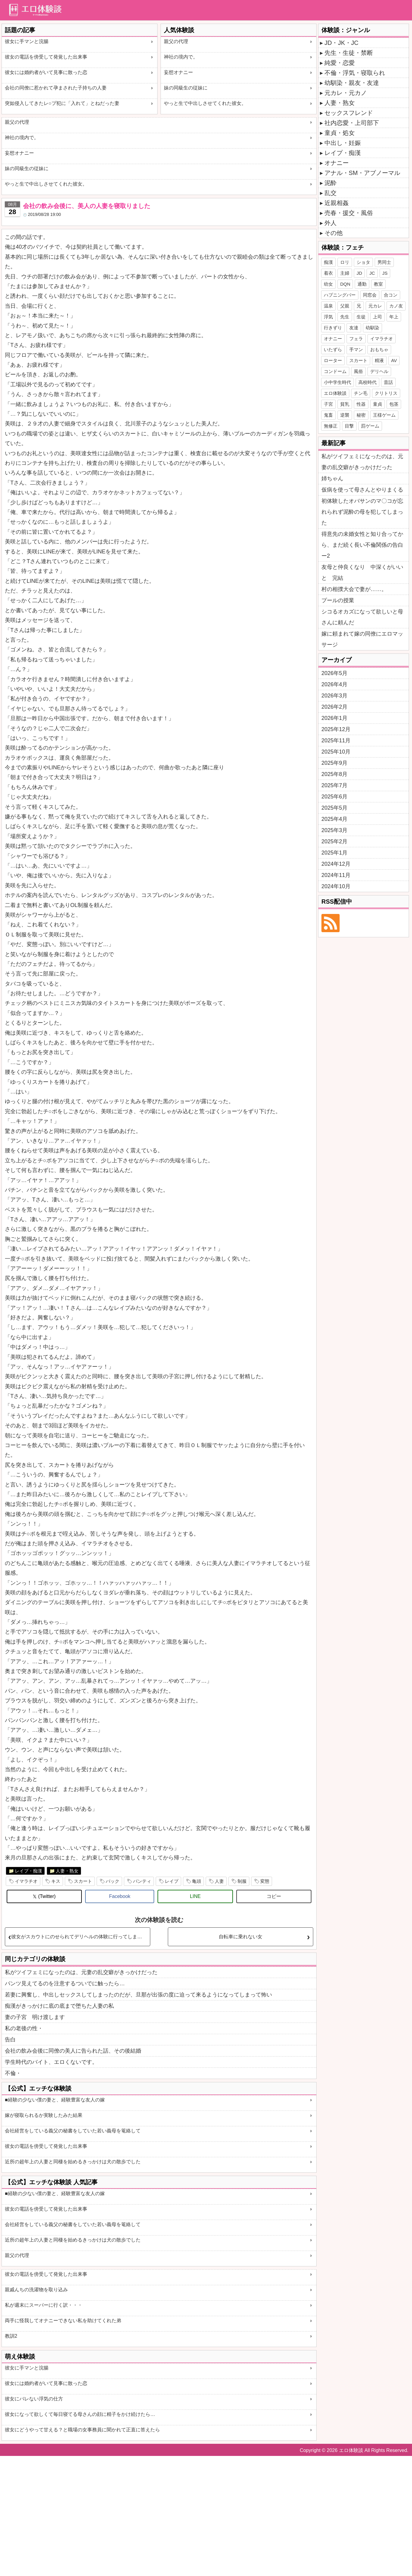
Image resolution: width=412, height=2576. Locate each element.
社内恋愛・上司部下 (351, 122)
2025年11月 (336, 740)
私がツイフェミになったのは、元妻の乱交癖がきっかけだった (81, 1972)
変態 (264, 1881)
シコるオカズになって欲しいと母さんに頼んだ (362, 617)
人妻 (219, 1881)
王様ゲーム (384, 415)
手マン (356, 349)
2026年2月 (334, 707)
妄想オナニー (178, 72)
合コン (390, 294)
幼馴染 (372, 327)
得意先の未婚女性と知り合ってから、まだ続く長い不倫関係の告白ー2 (362, 545)
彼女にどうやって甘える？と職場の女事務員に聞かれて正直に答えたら (82, 2429)
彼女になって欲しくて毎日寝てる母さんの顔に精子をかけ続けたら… (80, 2414)
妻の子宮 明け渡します (35, 2017)
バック (112, 1881)
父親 (344, 305)
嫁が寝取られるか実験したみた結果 (43, 2115)
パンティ (142, 1881)
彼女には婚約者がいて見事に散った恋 (46, 72)
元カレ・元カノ (345, 92)
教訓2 (11, 2336)
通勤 (362, 284)
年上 (393, 316)
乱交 (330, 193)
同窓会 (370, 294)
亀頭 (196, 1881)
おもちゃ (379, 349)
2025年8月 (334, 774)
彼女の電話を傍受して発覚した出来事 (46, 56)
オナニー (336, 163)
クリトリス (386, 393)
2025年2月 (334, 841)
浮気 (328, 316)
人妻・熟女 (67, 1870)
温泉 (328, 305)
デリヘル (379, 371)
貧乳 (344, 404)
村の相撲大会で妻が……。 (354, 589)
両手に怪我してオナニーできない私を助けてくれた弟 (63, 2320)
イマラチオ (26, 1881)
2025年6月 (334, 797)
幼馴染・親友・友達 (351, 82)
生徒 (361, 316)
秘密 (361, 415)
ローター (333, 360)
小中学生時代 (337, 382)
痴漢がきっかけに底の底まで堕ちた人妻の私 (59, 2006)
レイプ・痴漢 (28, 1870)
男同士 (384, 262)
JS (385, 273)
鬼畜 (328, 415)
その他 (333, 233)
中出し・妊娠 (342, 142)
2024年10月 (336, 886)
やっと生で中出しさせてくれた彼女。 (205, 103)
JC (372, 273)
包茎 (393, 404)
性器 (361, 404)
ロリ (344, 262)
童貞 (377, 404)
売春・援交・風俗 (348, 213)
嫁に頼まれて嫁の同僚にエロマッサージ (362, 639)
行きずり (333, 327)
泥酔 (330, 183)
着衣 (328, 273)
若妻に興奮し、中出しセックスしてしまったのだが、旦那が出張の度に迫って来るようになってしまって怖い (138, 1995)
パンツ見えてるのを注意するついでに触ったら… (65, 1983)
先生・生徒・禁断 (348, 52)
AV (394, 360)
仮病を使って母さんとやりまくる (362, 490)
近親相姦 (336, 203)
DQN (345, 284)
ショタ (363, 262)
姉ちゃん (332, 478)
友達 (353, 327)
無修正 (330, 425)
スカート (83, 1881)
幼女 (328, 284)
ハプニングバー (340, 294)
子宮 (328, 404)
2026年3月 (334, 696)
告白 (10, 2040)
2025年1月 (334, 853)
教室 (378, 284)
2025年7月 (334, 785)
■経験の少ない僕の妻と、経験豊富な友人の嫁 (55, 2099)
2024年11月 (336, 875)
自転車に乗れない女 (240, 1936)
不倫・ (13, 2073)
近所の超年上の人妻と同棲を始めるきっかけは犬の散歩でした (73, 2161)
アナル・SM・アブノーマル (362, 173)
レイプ (171, 1881)
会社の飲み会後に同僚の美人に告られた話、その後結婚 (73, 2051)
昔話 (388, 382)
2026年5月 (334, 673)
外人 (330, 223)
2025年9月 (334, 763)
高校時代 (367, 382)
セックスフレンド (348, 112)
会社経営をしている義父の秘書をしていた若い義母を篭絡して (73, 2130)
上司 (377, 316)
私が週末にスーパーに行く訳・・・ (43, 2305)
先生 (344, 316)
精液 (379, 360)
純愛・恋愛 (339, 62)
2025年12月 (336, 729)
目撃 (349, 425)
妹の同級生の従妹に (186, 87)
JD (359, 273)
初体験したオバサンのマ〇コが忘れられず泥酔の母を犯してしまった (362, 512)
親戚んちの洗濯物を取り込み (36, 2289)
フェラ (356, 338)
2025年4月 (334, 819)
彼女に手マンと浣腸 (26, 41)
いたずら (333, 349)
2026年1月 (334, 718)
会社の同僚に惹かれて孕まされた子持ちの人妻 (56, 87)
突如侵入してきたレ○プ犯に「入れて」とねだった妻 (62, 103)
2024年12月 (336, 864)
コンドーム (335, 371)
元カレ (375, 305)
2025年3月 (334, 830)
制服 (242, 1881)
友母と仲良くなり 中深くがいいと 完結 (362, 572)
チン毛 (360, 393)
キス (55, 1881)
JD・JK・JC (341, 42)
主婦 (344, 273)
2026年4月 (334, 684)
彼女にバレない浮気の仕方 (34, 2398)
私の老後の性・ (24, 2028)
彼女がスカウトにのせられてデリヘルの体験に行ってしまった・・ (80, 1936)
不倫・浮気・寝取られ (354, 72)
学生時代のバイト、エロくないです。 (51, 2062)
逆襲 (344, 415)
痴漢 (328, 262)
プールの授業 (337, 600)
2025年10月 (336, 752)
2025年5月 (334, 808)
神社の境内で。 (181, 56)
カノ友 (396, 305)
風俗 (358, 371)
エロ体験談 (335, 393)
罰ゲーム (370, 425)
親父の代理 (176, 41)
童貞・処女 (339, 132)
